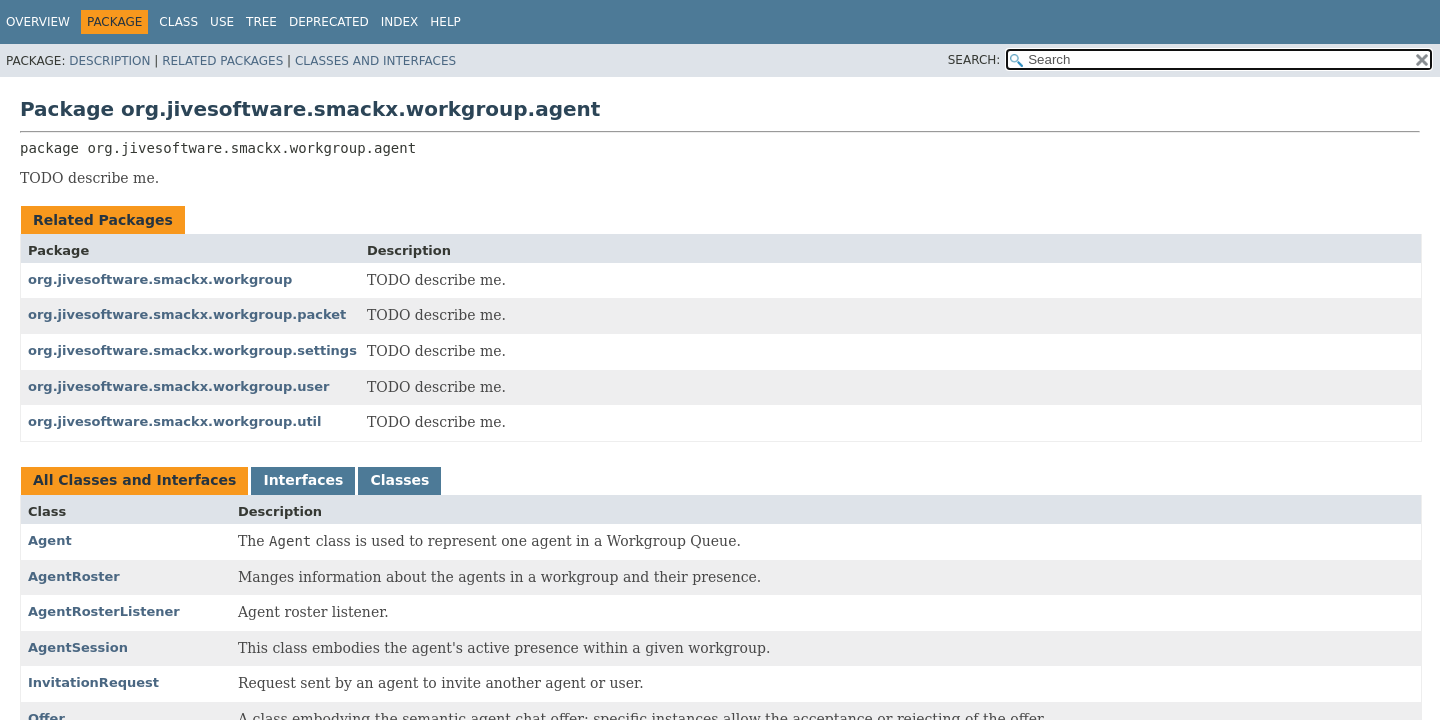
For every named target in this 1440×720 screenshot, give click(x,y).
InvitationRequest (93, 682)
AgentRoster (74, 576)
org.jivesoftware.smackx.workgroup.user (178, 386)
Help (445, 22)
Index (400, 22)
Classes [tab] (399, 480)
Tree (261, 22)
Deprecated (329, 22)
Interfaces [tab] (303, 480)
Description (109, 61)
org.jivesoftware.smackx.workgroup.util (175, 421)
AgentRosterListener (104, 611)
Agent (50, 540)
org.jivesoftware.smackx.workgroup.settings (192, 350)
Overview (38, 22)
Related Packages (222, 61)
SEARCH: (974, 60)
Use (222, 22)
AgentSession (78, 647)
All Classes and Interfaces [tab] (134, 480)
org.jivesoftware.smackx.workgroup (160, 279)
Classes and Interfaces (375, 61)
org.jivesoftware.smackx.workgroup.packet (187, 314)
